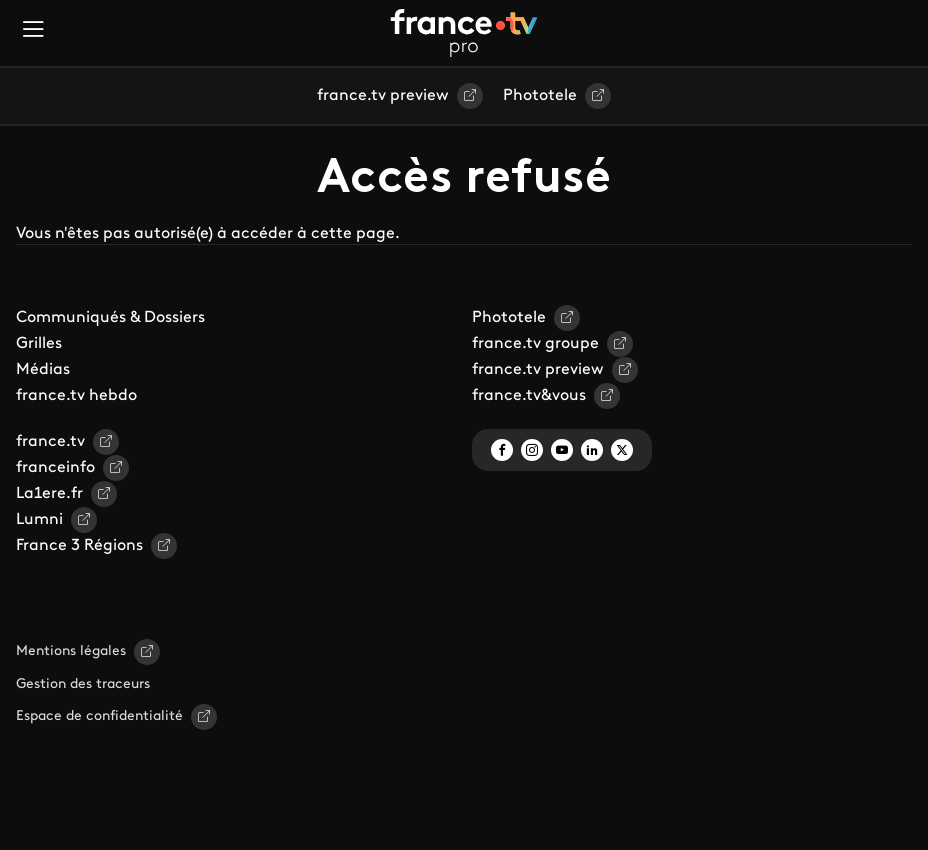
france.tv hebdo (76, 396)
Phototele (540, 96)
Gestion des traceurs (83, 684)
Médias (43, 370)
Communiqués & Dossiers (110, 318)
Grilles (39, 344)
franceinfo (55, 468)
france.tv (50, 442)
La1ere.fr (49, 494)
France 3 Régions (79, 546)
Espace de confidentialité (99, 716)
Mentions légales (71, 651)
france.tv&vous (529, 396)
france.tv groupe (535, 344)
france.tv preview (383, 96)
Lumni (39, 520)
